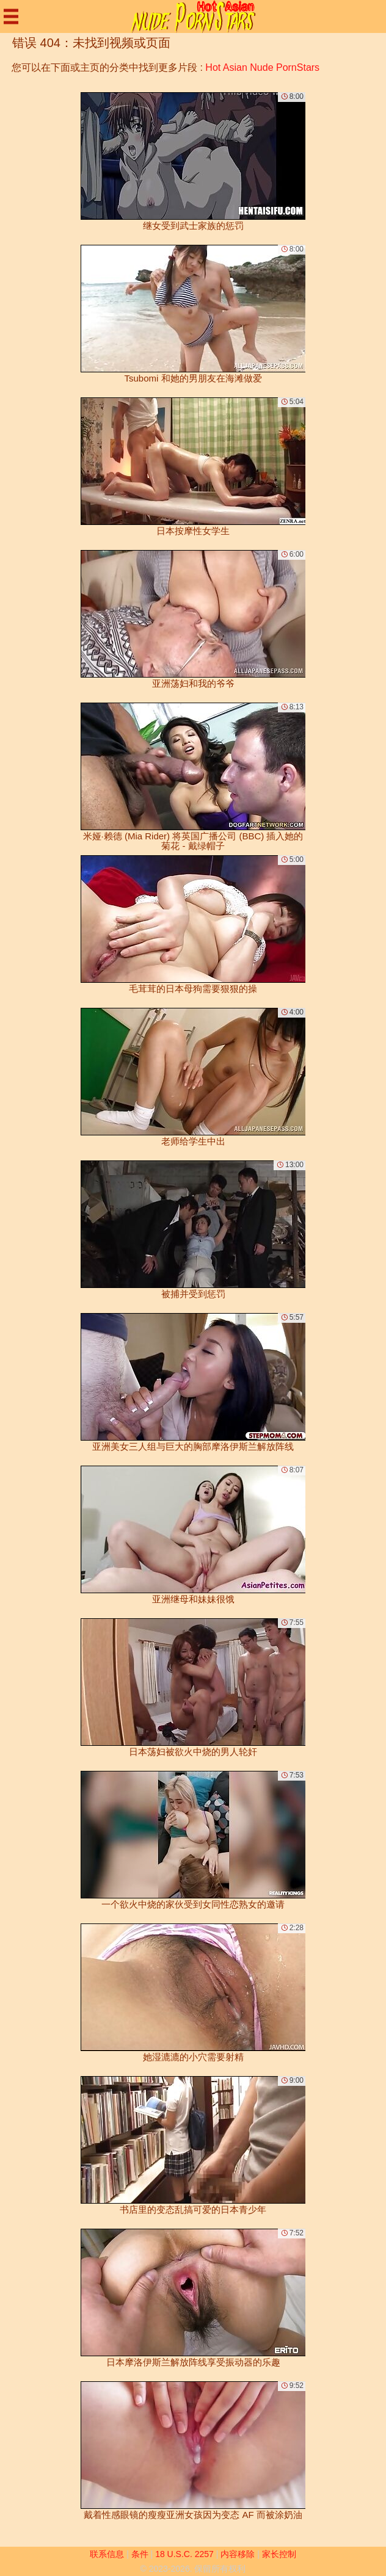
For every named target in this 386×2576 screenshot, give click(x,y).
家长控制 (279, 2554)
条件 (139, 2554)
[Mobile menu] (11, 16)
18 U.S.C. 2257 (184, 2554)
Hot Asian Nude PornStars (262, 67)
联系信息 (107, 2554)
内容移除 (237, 2554)
